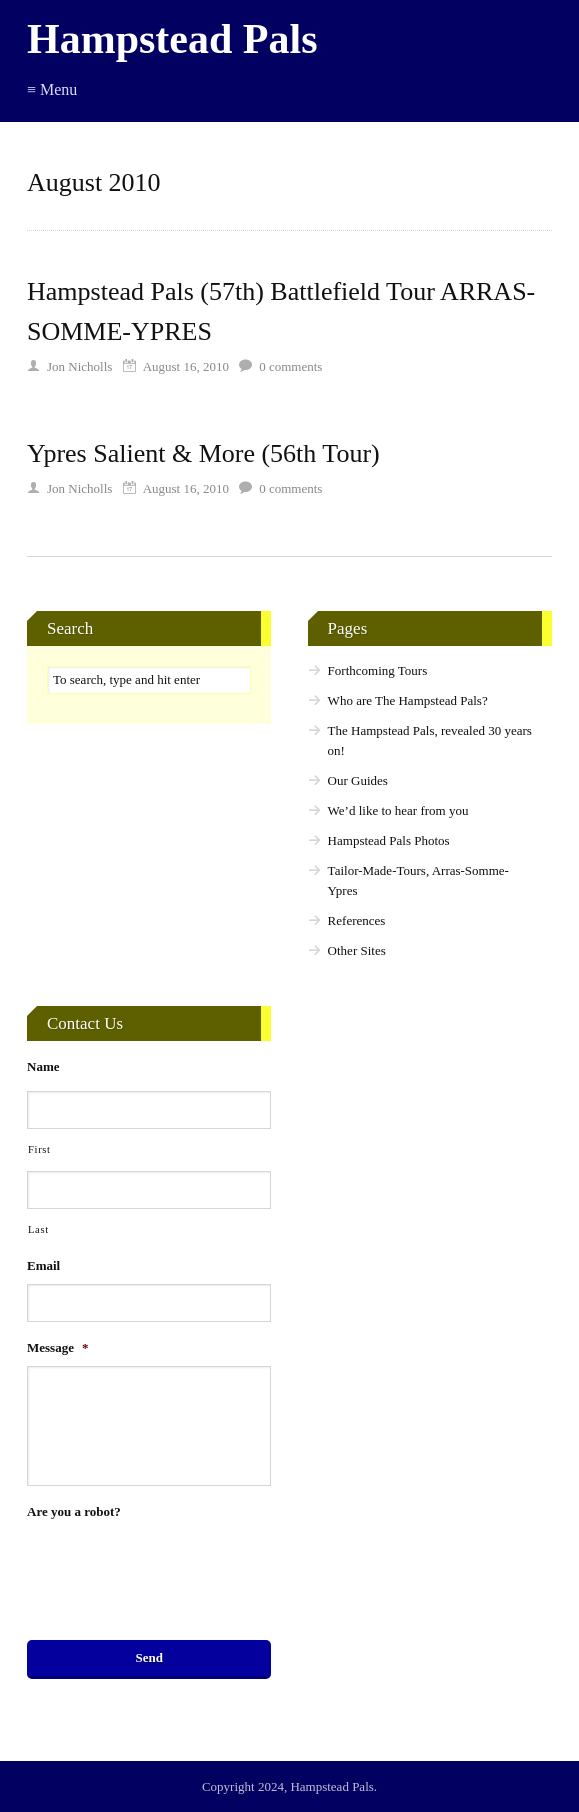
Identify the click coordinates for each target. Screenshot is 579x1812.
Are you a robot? (74, 1511)
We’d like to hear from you (398, 810)
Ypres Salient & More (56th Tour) (203, 453)
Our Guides (358, 780)
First (39, 1149)
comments (290, 366)
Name (43, 1066)
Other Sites (357, 950)
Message (57, 1347)
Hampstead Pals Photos (389, 840)
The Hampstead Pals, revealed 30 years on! (430, 740)
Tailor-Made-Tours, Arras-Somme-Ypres (418, 880)
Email (43, 1265)
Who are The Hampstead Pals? (408, 700)
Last (38, 1229)
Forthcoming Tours (378, 670)
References (357, 920)
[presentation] (179, 1569)
